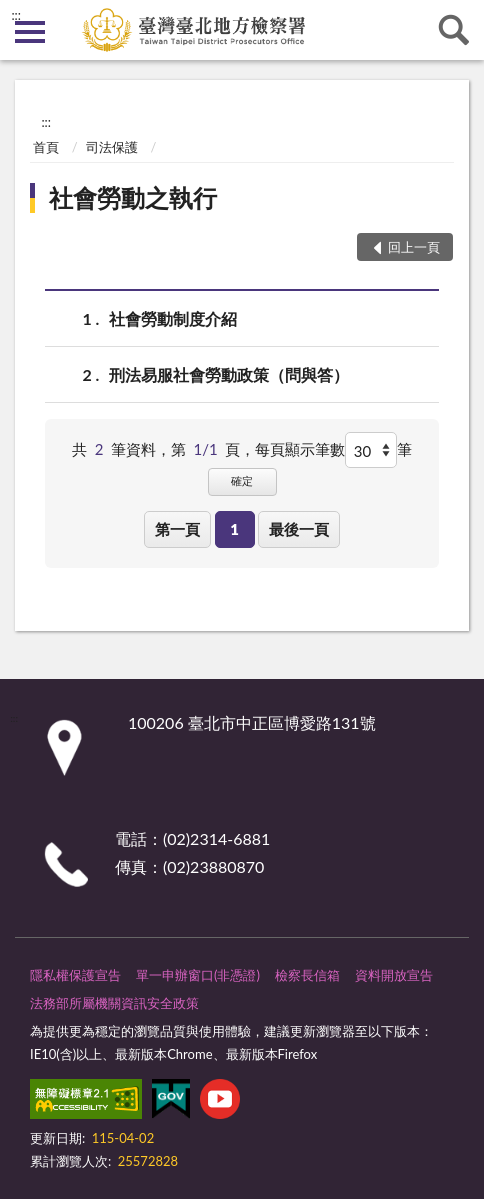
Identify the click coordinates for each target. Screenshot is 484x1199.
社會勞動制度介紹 (173, 318)
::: (16, 15)
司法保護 (112, 147)
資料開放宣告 (394, 975)
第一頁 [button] (177, 529)
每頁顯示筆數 (300, 449)
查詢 (454, 30)
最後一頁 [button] (299, 529)
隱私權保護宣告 (75, 975)
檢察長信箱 (307, 975)
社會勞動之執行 (133, 197)
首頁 (46, 147)
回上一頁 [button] (414, 247)
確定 (242, 480)
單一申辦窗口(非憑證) (198, 975)
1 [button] (234, 529)
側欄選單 (30, 32)
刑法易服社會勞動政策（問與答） (229, 374)
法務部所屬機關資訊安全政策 (114, 1003)
